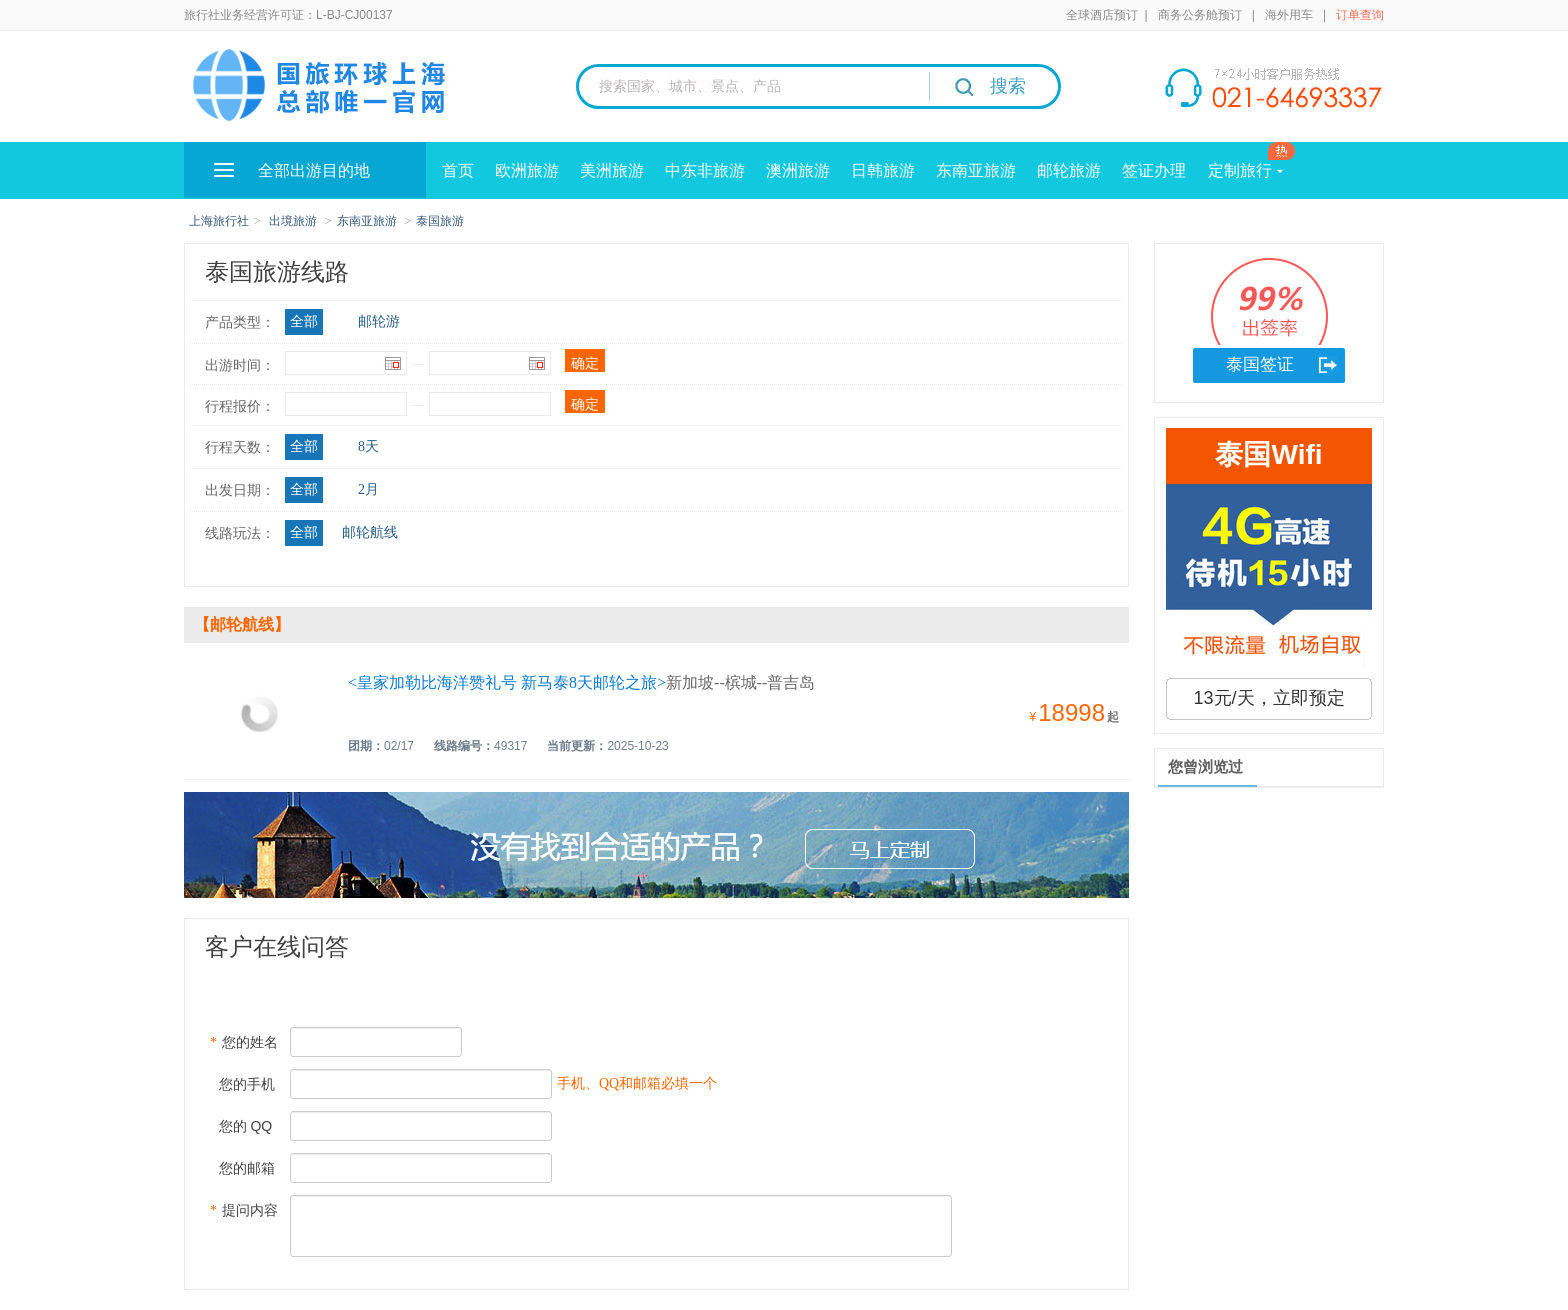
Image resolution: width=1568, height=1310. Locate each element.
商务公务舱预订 (1200, 15)
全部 (304, 321)
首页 (458, 170)
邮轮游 (379, 321)
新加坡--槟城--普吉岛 (581, 682)
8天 (368, 446)
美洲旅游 (612, 170)
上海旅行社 (219, 221)
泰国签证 (1260, 364)
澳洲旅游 (798, 170)
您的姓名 (244, 1042)
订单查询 (1360, 15)
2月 (368, 489)
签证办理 (1154, 170)
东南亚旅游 (976, 170)
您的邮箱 (242, 1168)
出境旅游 (293, 221)
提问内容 (244, 1210)
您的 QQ (241, 1126)
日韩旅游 (883, 170)
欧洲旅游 (527, 170)
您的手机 (242, 1084)
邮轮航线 (370, 532)
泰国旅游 (440, 221)
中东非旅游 (705, 170)
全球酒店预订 (1102, 15)
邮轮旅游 (1069, 170)
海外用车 (1289, 15)
